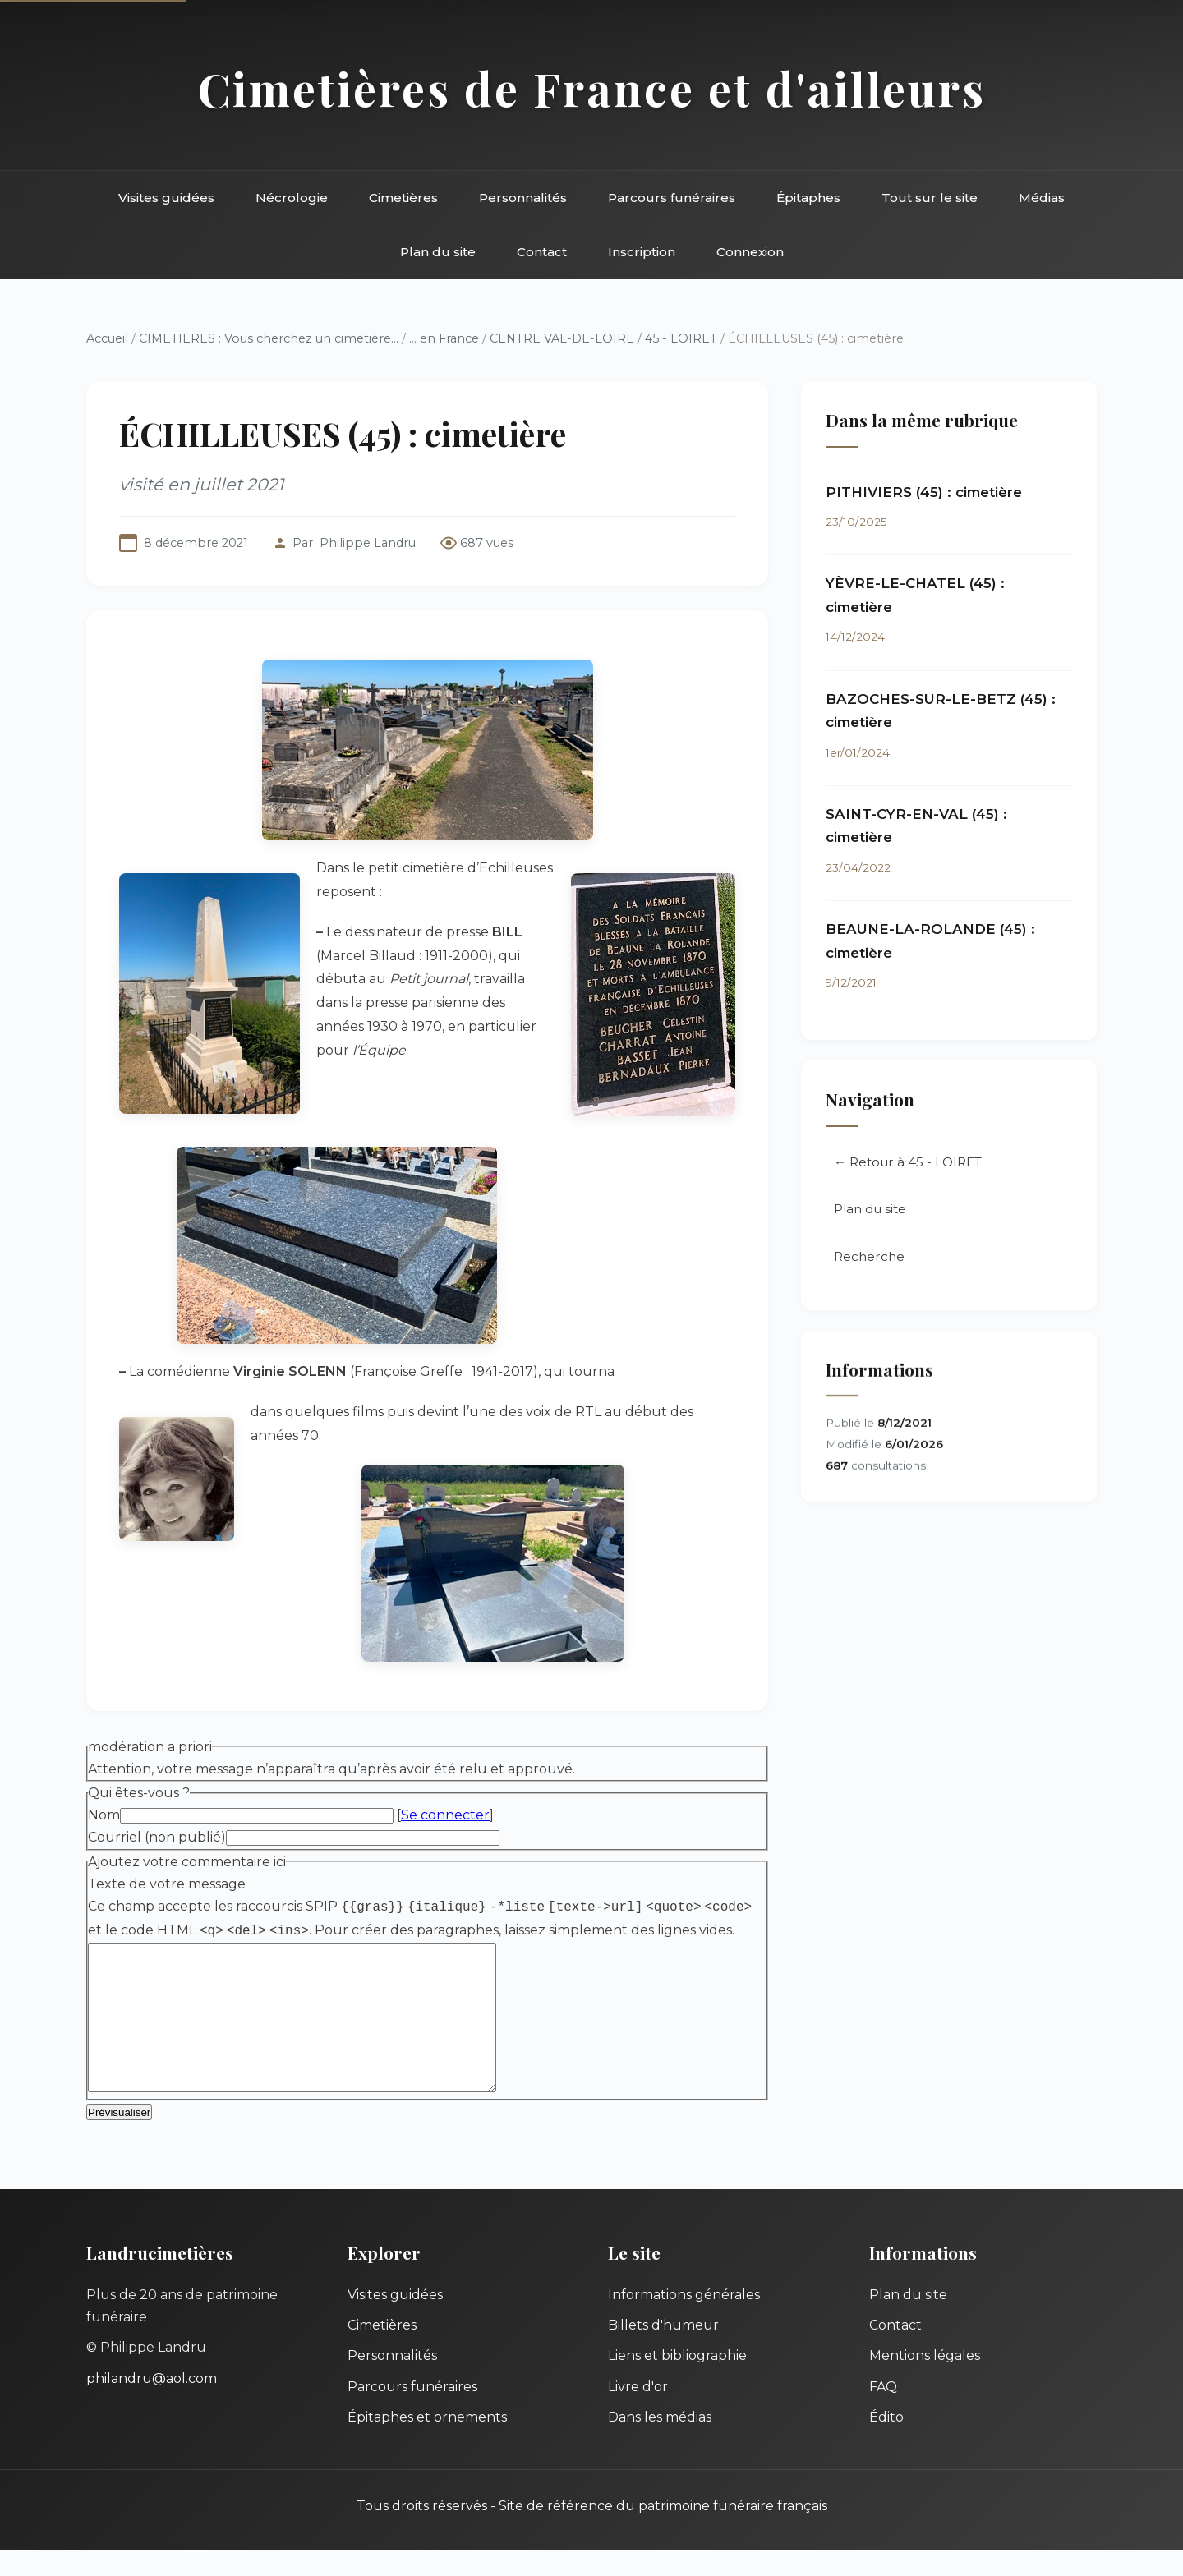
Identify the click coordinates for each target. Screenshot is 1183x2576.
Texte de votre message (167, 1884)
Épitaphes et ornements (427, 2443)
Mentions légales (924, 2382)
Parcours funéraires (671, 197)
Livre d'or (638, 2413)
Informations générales (684, 2321)
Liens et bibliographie (677, 2382)
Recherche (869, 1258)
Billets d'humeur (663, 2351)
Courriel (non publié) (157, 1837)
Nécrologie (291, 197)
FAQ (883, 2413)
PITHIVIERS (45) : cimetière (924, 492)
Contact (542, 252)
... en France (444, 338)
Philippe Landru (368, 543)
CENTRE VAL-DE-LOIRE (562, 338)
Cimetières (403, 197)
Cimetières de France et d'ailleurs (592, 88)
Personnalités (523, 197)
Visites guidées (166, 197)
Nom (104, 1815)
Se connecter (445, 1815)
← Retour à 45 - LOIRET (908, 1163)
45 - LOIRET (681, 338)
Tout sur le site (929, 197)
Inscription (641, 252)
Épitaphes (808, 197)
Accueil (107, 338)
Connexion (750, 252)
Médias (1042, 197)
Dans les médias (659, 2443)
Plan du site (438, 252)
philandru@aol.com (151, 2405)
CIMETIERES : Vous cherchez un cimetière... (268, 338)
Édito (886, 2443)
